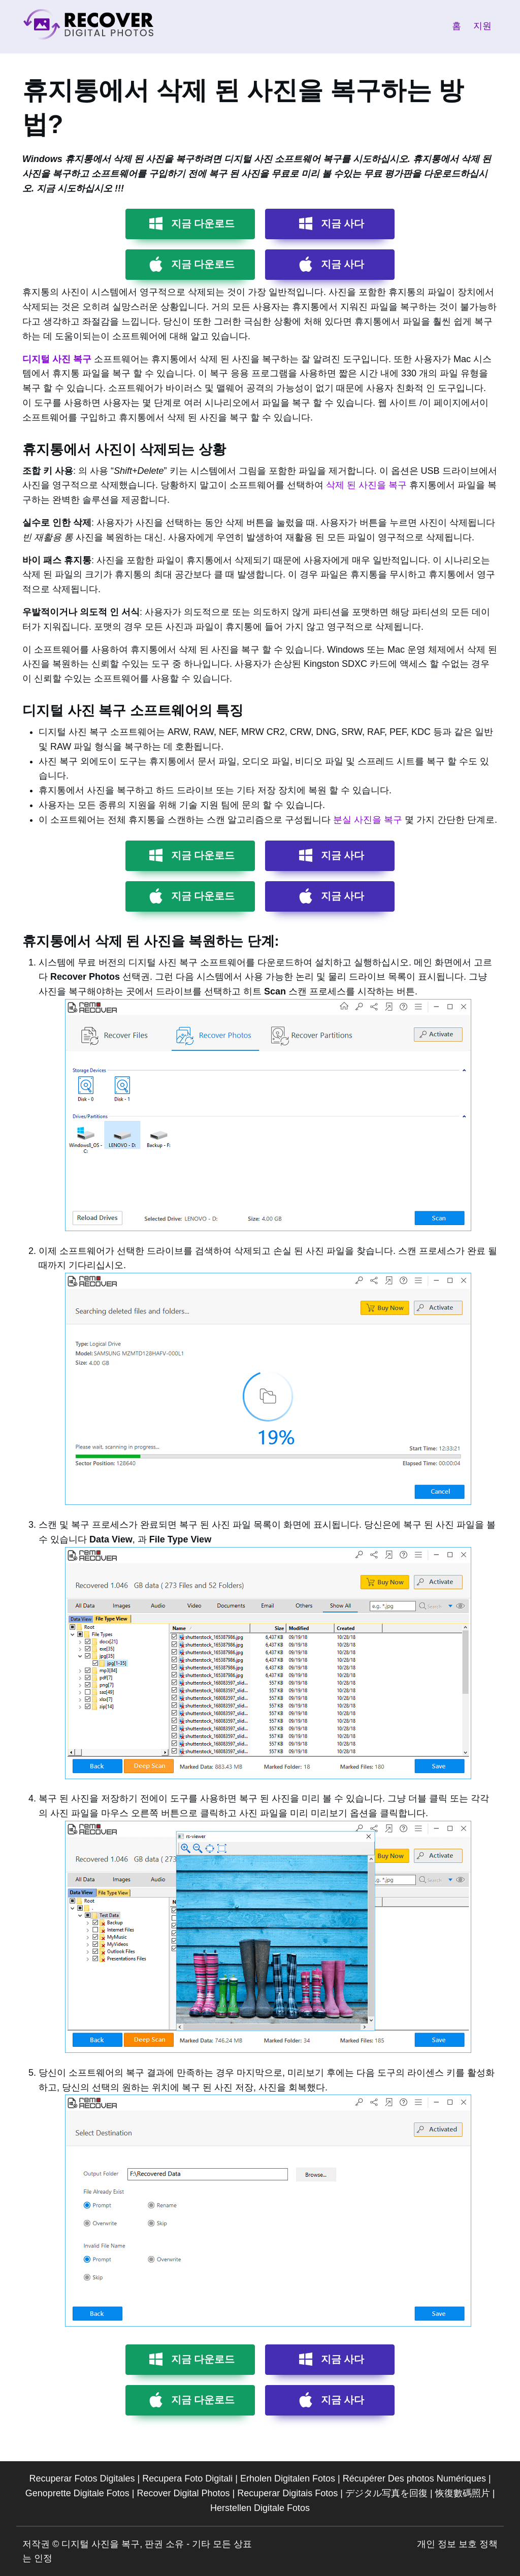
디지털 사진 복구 (56, 359)
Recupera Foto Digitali (187, 2478)
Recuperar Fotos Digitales (82, 2478)
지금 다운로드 (203, 223)
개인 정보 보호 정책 (457, 2544)
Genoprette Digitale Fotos (77, 2493)
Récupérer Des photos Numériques (414, 2478)
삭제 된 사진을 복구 (366, 485)
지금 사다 (343, 223)
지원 (482, 26)
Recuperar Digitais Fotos (287, 2493)
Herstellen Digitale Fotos (260, 2508)
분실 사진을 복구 (367, 820)
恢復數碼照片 (462, 2493)
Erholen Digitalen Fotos (287, 2478)
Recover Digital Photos (183, 2493)
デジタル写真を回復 (386, 2493)
